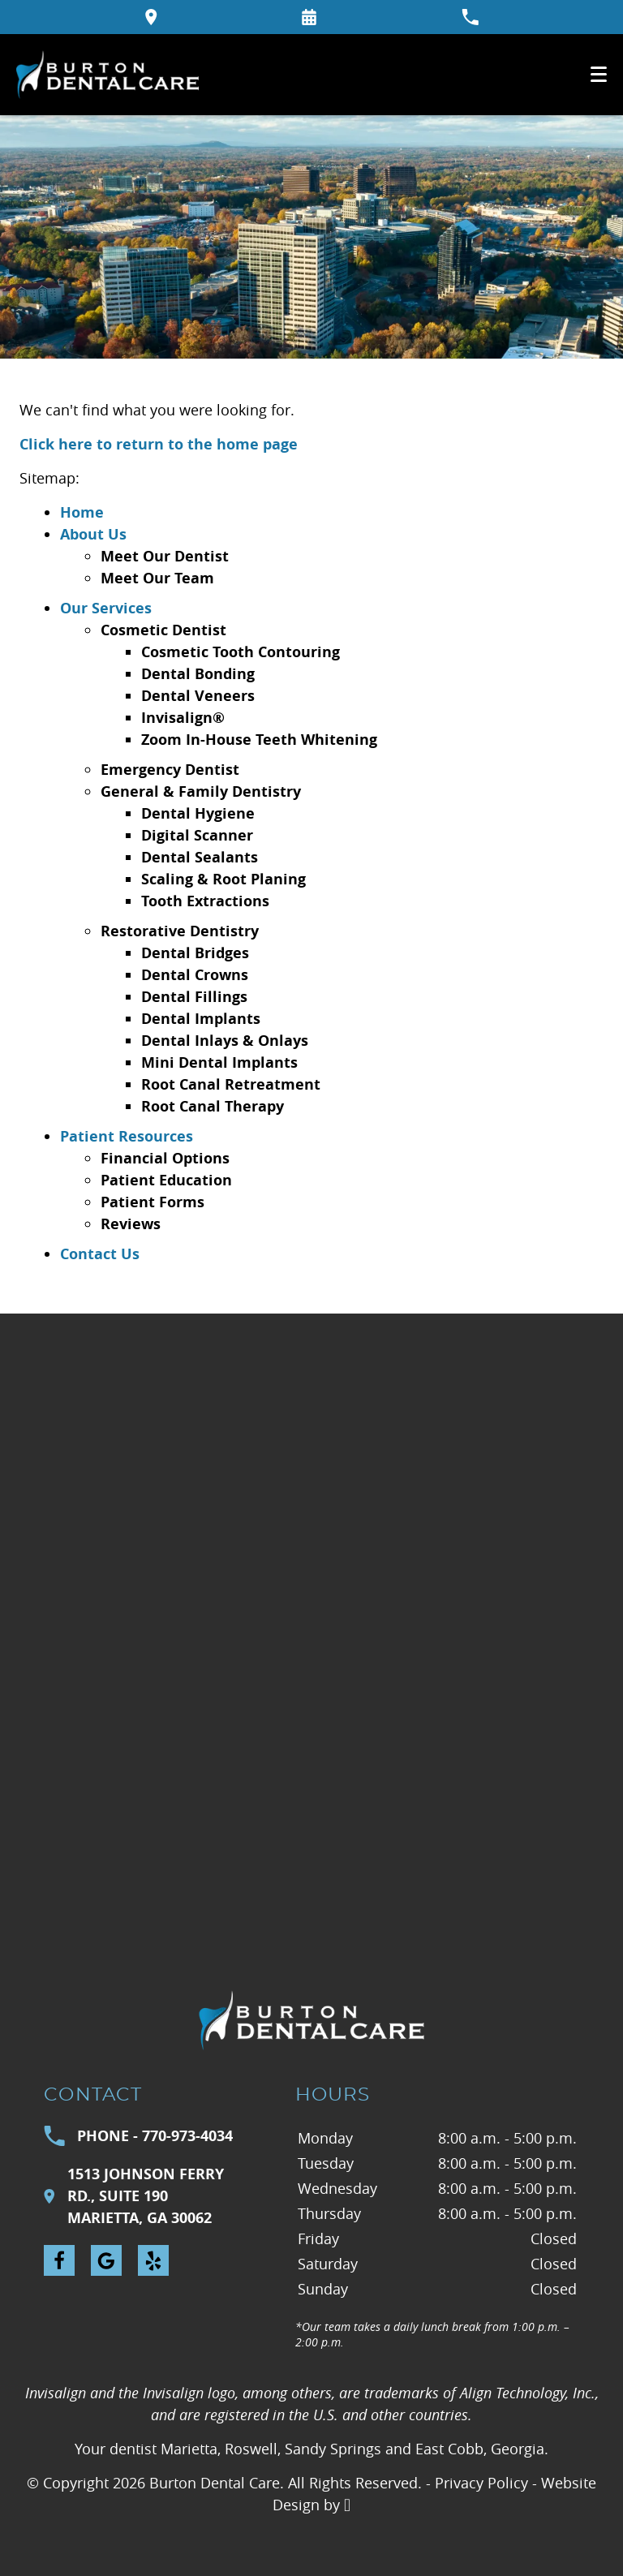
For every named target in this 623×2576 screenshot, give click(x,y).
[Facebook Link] (59, 2260)
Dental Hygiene (198, 813)
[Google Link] (106, 2260)
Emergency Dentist (170, 769)
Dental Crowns (194, 975)
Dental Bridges (195, 953)
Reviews (131, 1224)
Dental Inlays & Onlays (224, 1040)
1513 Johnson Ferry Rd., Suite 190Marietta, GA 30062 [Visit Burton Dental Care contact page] (134, 2196)
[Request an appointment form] (309, 17)
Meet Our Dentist (165, 556)
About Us (93, 534)
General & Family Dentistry (201, 791)
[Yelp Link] (153, 2260)
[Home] (107, 74)
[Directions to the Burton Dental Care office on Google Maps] (151, 17)
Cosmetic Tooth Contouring (240, 652)
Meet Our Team (157, 578)
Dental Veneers (198, 696)
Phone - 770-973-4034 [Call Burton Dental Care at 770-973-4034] (138, 2136)
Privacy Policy (481, 2482)
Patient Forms (152, 1202)
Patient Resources (126, 1136)
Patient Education (166, 1180)
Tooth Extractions (205, 901)
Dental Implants (200, 1018)
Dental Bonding (198, 674)
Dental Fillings (194, 997)
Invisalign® (183, 717)
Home (82, 512)
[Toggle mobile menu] (598, 74)
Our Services (106, 608)
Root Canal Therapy (212, 1106)
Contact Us (100, 1254)
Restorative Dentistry (180, 931)
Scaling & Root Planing (223, 879)
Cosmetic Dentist (163, 630)
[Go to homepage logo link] (311, 2020)
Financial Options (165, 1158)
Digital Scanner (197, 835)
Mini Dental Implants (219, 1062)
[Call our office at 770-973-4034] (470, 17)
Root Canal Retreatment (230, 1084)
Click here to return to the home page (158, 444)
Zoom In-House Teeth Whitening (259, 739)
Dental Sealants (199, 857)
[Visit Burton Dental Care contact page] (311, 1610)
